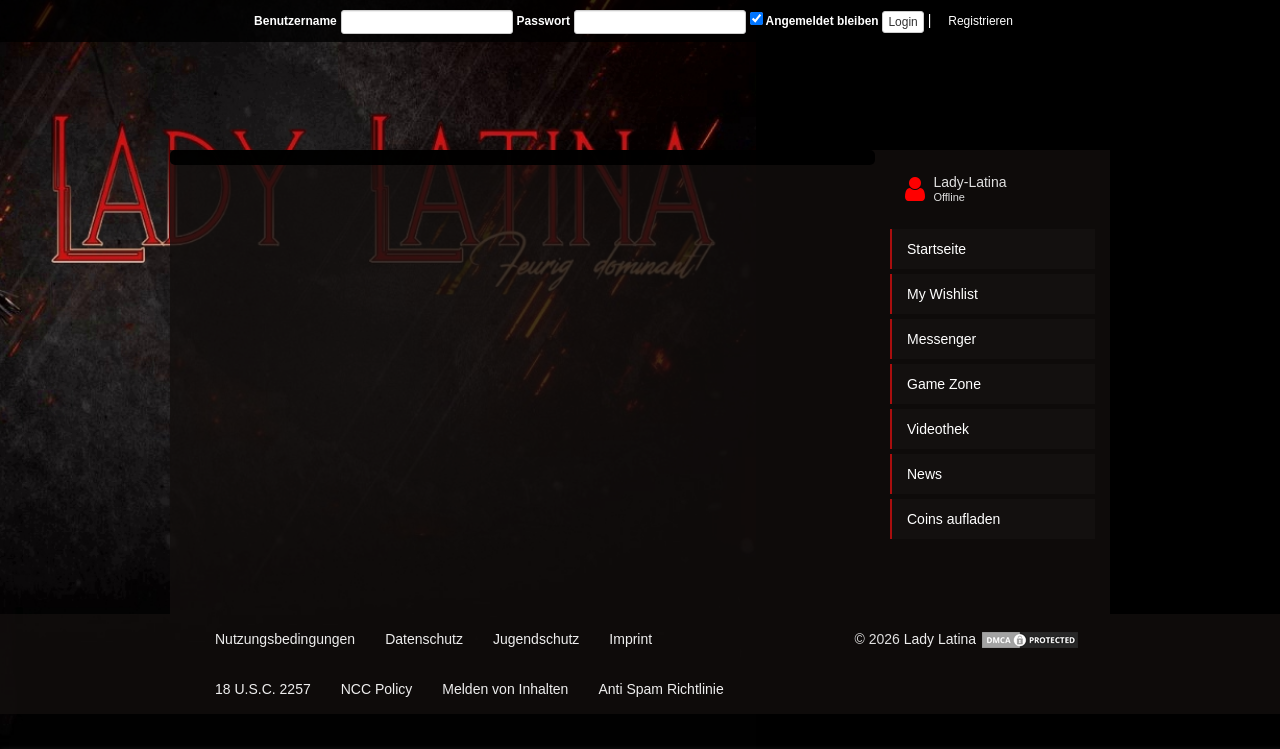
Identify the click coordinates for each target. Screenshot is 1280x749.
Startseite (936, 249)
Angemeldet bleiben (814, 20)
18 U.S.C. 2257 (263, 689)
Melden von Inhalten (505, 689)
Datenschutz (424, 639)
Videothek (938, 429)
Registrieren (980, 21)
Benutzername (295, 21)
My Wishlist (942, 294)
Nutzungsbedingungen (285, 639)
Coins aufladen (953, 519)
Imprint (630, 639)
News (924, 474)
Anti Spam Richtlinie (660, 689)
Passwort (543, 21)
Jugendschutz (536, 639)
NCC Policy (377, 689)
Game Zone (944, 384)
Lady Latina (940, 639)
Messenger (941, 339)
